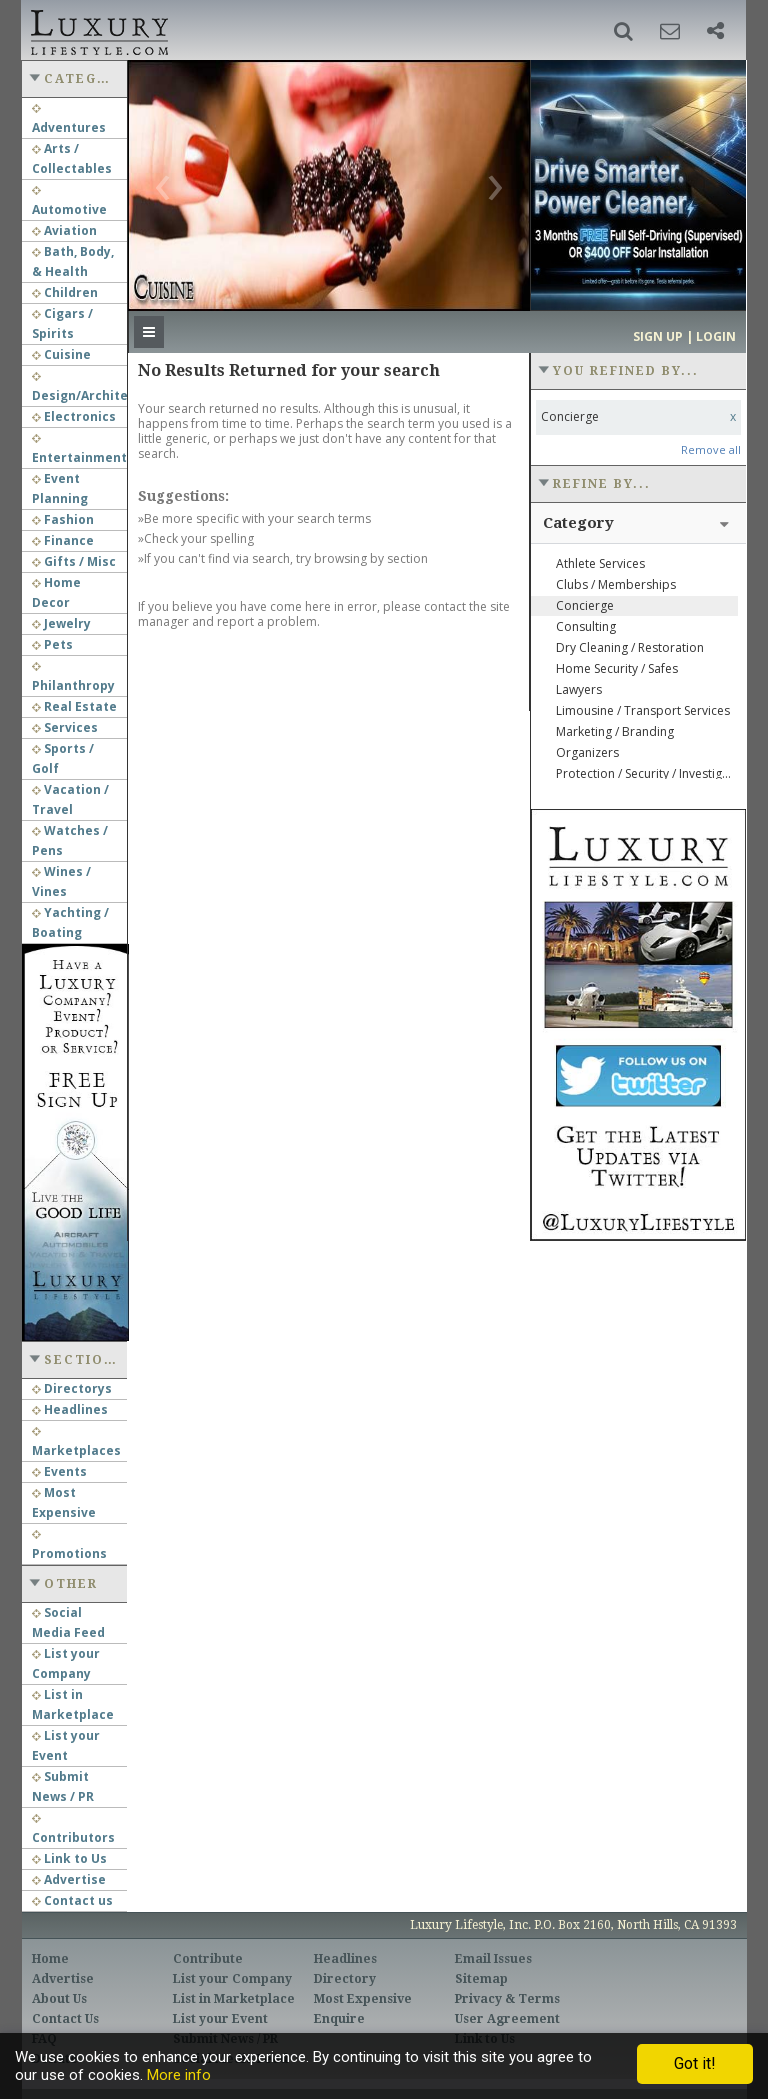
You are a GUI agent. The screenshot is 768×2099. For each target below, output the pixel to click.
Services (65, 727)
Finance (63, 540)
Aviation (64, 230)
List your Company (232, 1979)
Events (59, 1471)
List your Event (220, 2019)
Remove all (711, 449)
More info (179, 2075)
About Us (59, 1999)
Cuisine (61, 354)
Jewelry (61, 623)
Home (50, 1959)
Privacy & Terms (507, 1999)
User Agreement (507, 2019)
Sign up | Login (684, 336)
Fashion (63, 519)
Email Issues (493, 1959)
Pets (52, 644)
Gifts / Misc (74, 561)
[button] (623, 31)
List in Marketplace (234, 1999)
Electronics (74, 416)
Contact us (72, 1900)
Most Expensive (363, 1999)
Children (65, 292)
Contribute (208, 1959)
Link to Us (69, 1858)
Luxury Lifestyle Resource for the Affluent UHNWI (97, 30)
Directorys (72, 1388)
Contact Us (65, 2019)
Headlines (70, 1409)
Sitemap (481, 1979)
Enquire (339, 2019)
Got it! (695, 2063)
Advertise (69, 1879)
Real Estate (74, 706)
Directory (345, 1979)
